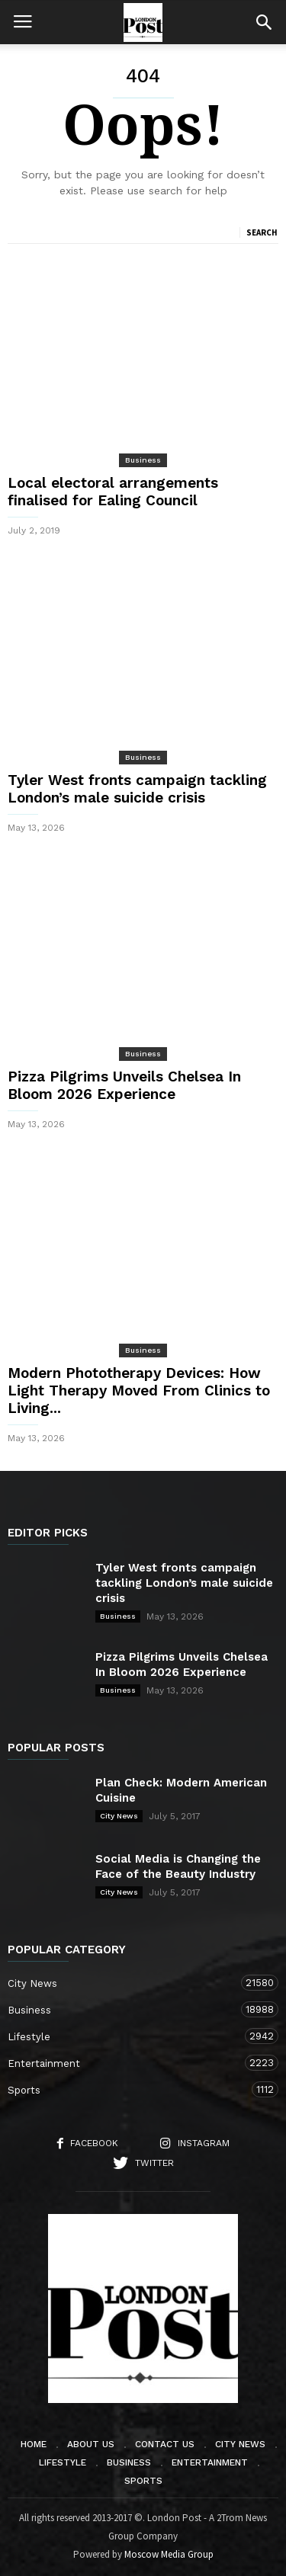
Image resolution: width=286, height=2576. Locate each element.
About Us (90, 2444)
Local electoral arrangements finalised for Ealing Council (113, 491)
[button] (264, 22)
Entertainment (128, 2063)
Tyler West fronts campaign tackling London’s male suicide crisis (137, 788)
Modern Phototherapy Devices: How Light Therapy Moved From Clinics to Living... (139, 1390)
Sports (128, 2089)
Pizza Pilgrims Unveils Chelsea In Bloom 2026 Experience (124, 1085)
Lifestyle (128, 2036)
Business (143, 460)
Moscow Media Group (169, 2554)
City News (119, 1816)
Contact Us (164, 2444)
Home (34, 2444)
